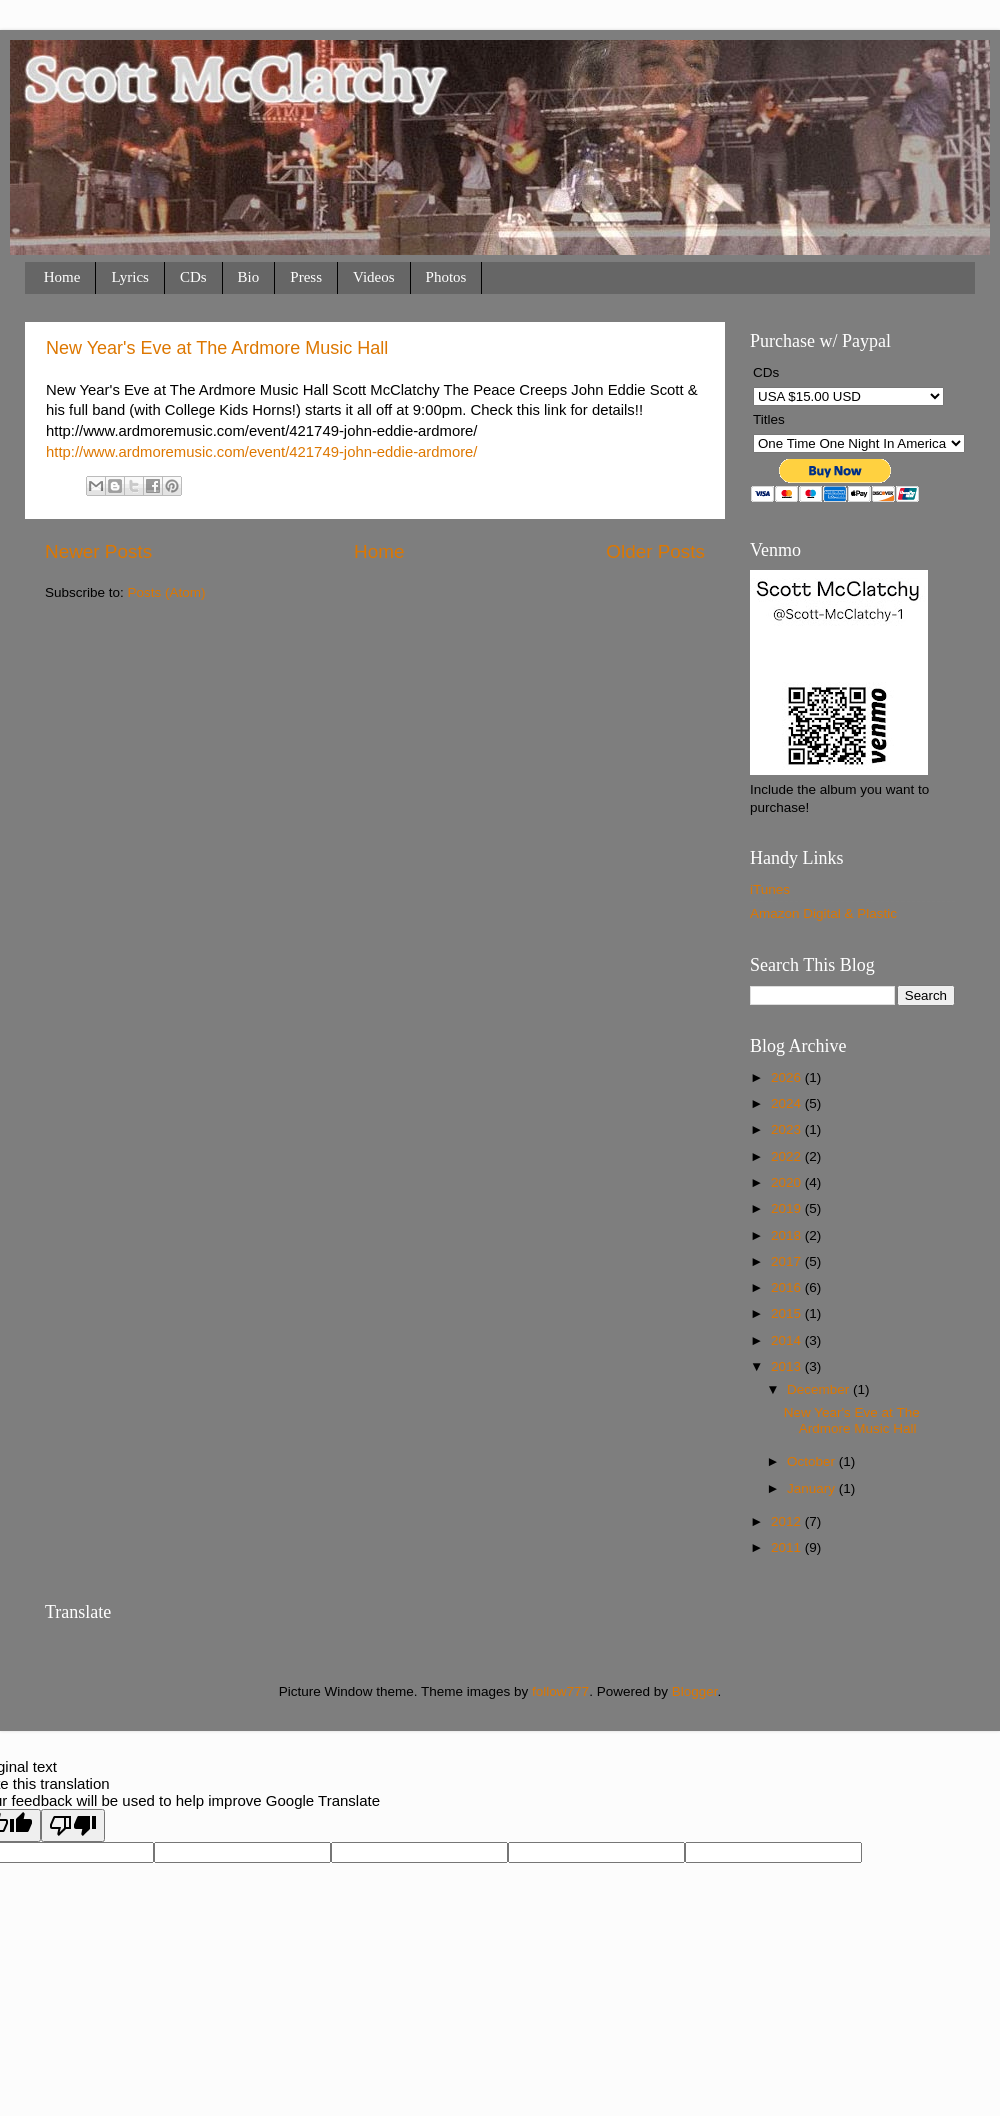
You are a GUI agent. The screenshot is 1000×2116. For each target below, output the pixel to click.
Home (62, 277)
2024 (788, 1103)
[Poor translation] (73, 1825)
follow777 (560, 1691)
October (813, 1461)
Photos (446, 277)
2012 (788, 1521)
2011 (788, 1547)
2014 (788, 1340)
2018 (788, 1235)
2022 (788, 1156)
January (813, 1488)
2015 (788, 1313)
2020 (788, 1182)
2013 (788, 1366)
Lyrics (130, 277)
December (820, 1389)
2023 (788, 1129)
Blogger (695, 1691)
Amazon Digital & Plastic (823, 913)
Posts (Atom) (167, 592)
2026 (788, 1077)
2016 (788, 1287)
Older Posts (655, 551)
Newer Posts (98, 551)
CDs (193, 277)
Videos (374, 277)
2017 (788, 1261)
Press (306, 277)
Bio (249, 277)
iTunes (770, 889)
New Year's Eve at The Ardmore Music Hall (217, 348)
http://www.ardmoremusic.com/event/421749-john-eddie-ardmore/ (262, 452)
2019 (788, 1208)
